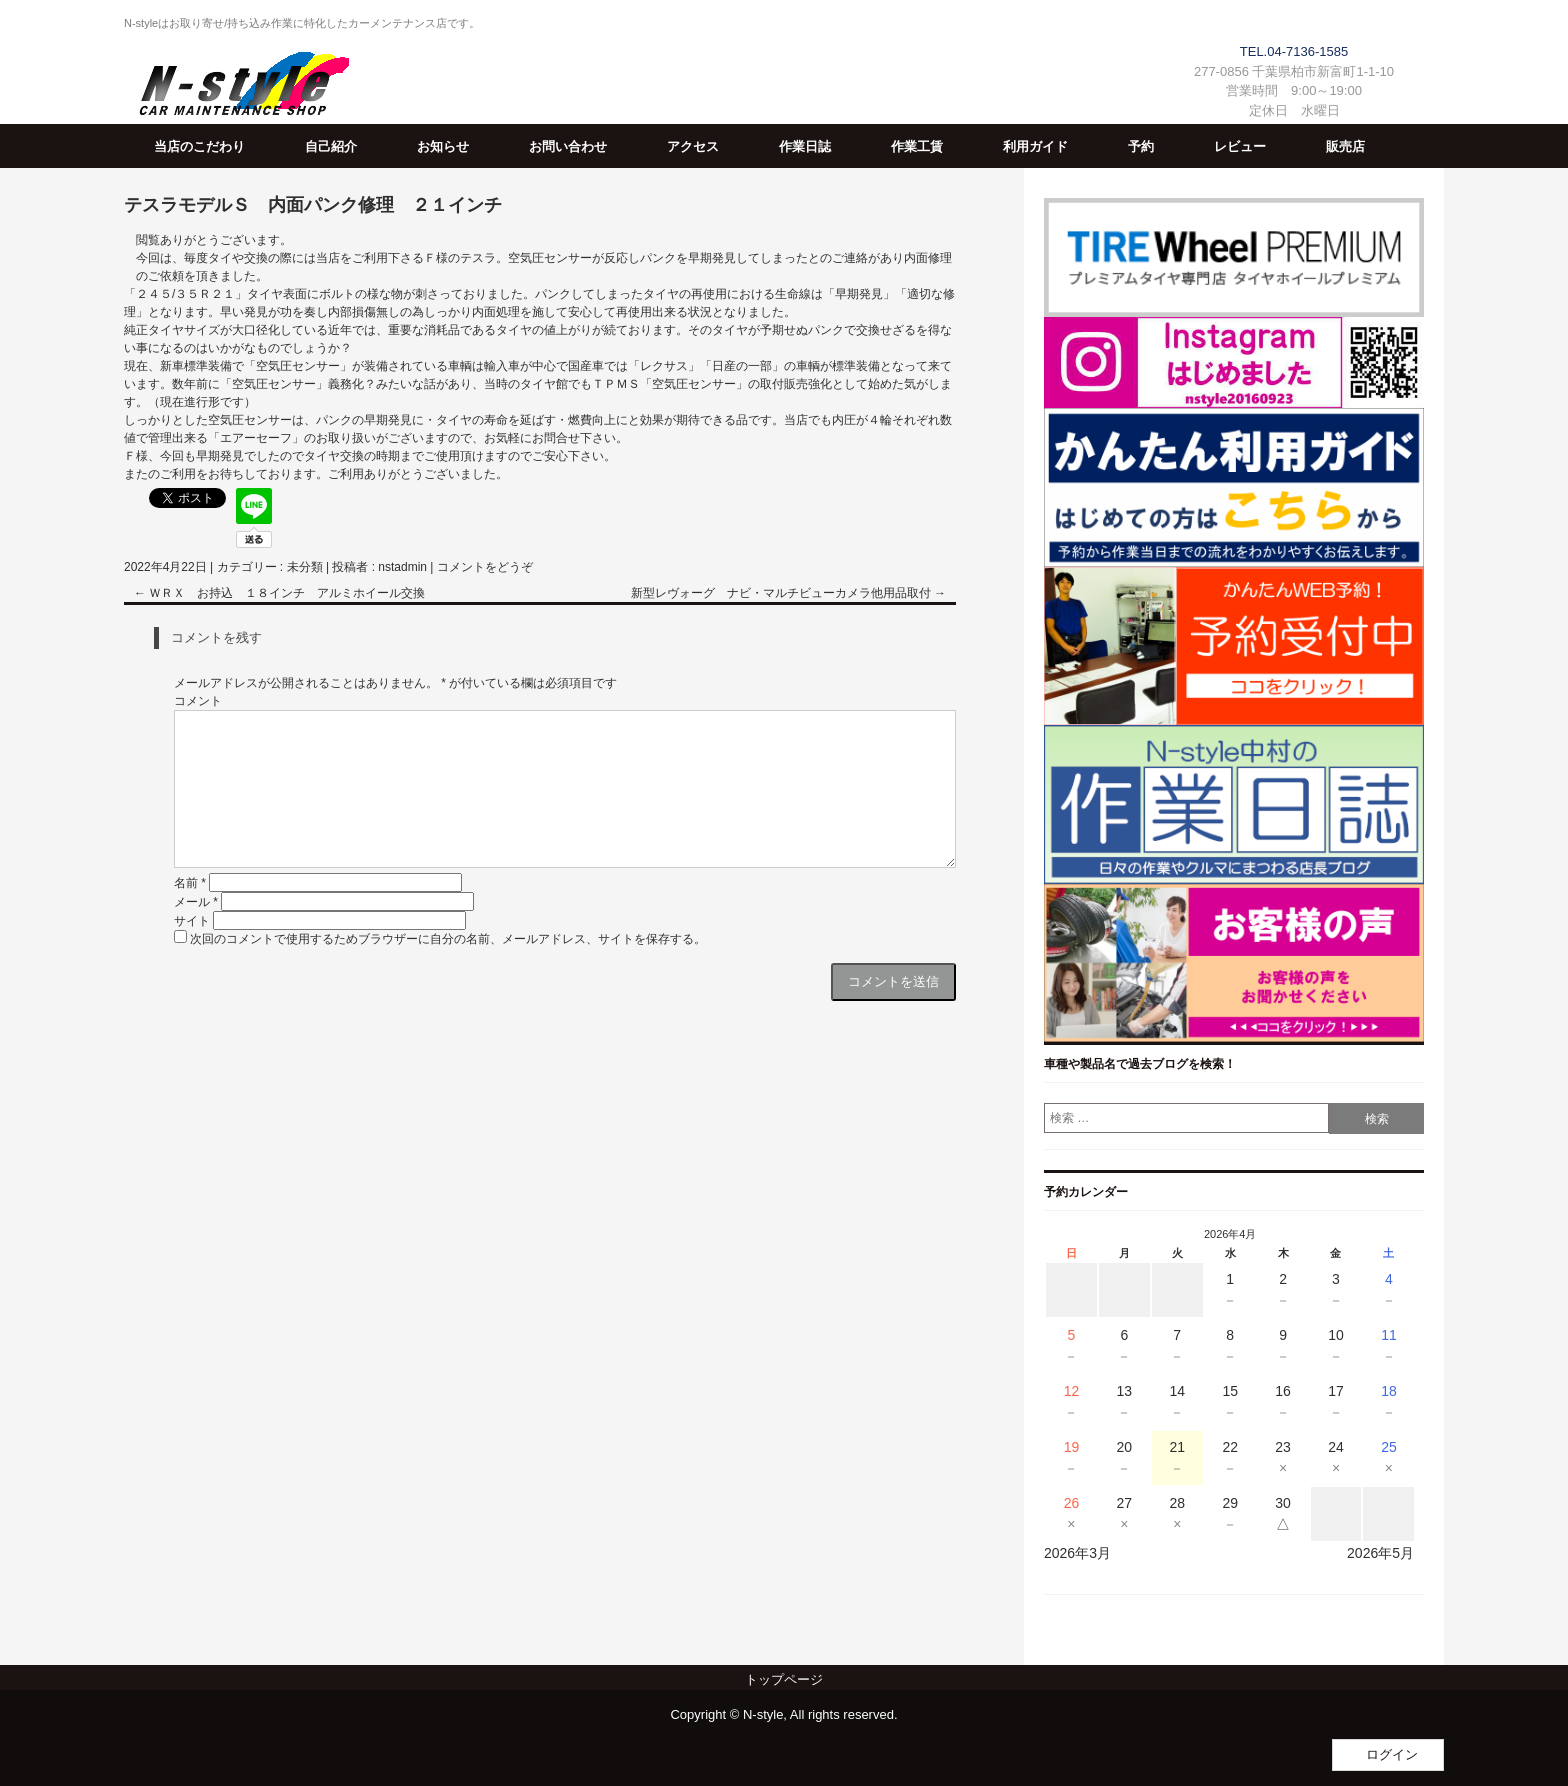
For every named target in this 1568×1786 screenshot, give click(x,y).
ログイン (1392, 1754)
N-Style (236, 87)
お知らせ (443, 146)
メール (196, 902)
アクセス (693, 146)
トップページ (784, 1679)
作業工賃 (917, 146)
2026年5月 (1380, 1553)
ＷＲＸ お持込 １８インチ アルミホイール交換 (279, 593)
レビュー (1240, 146)
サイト (192, 921)
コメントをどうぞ (485, 567)
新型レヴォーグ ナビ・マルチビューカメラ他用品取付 (788, 593)
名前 (190, 883)
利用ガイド (1035, 146)
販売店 (1345, 146)
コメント (198, 701)
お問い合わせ (568, 146)
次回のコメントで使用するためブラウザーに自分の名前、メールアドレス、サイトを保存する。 (448, 939)
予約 (1141, 146)
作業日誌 (805, 146)
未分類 (305, 567)
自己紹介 (331, 146)
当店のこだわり (199, 146)
